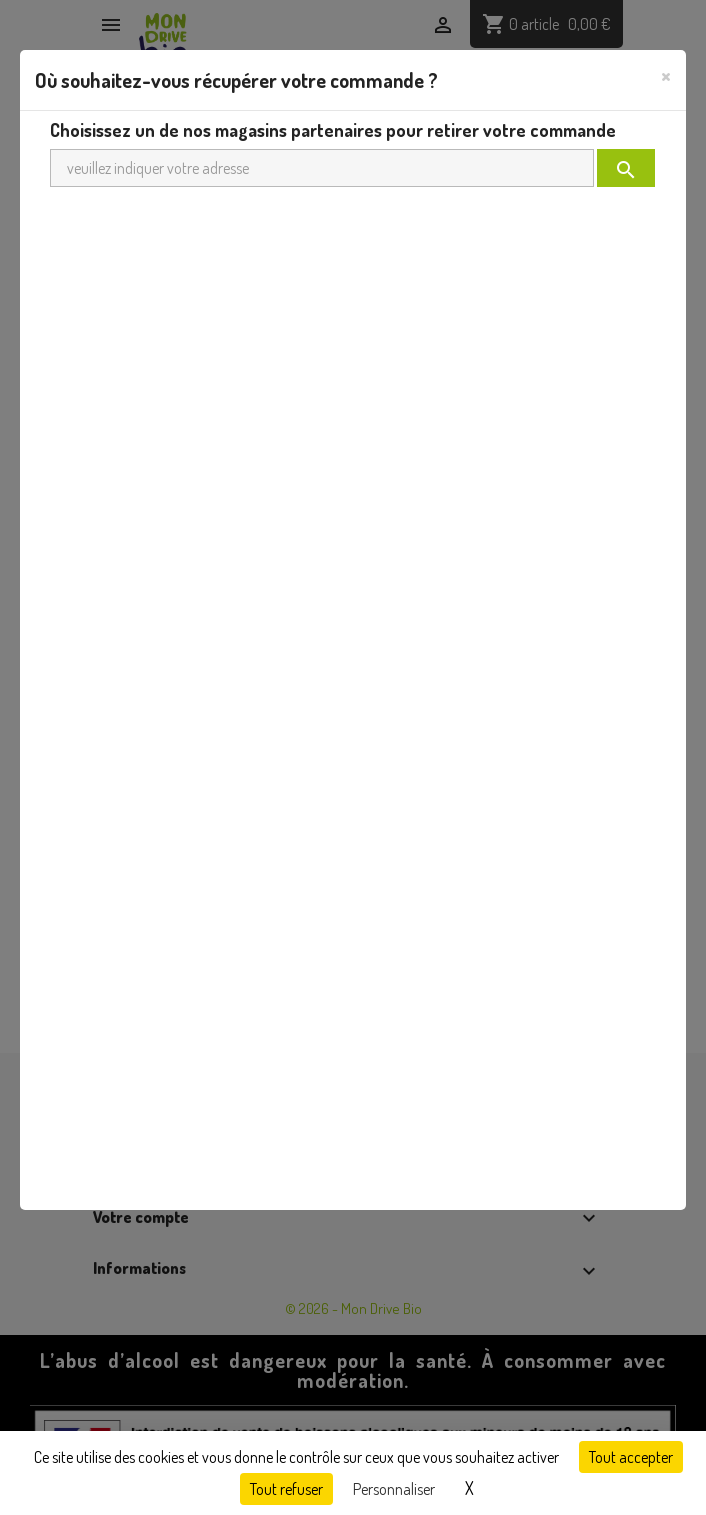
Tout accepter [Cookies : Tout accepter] (631, 1457)
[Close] (666, 75)
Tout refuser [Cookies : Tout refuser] (286, 1489)
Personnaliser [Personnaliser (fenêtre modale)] (394, 1489)
